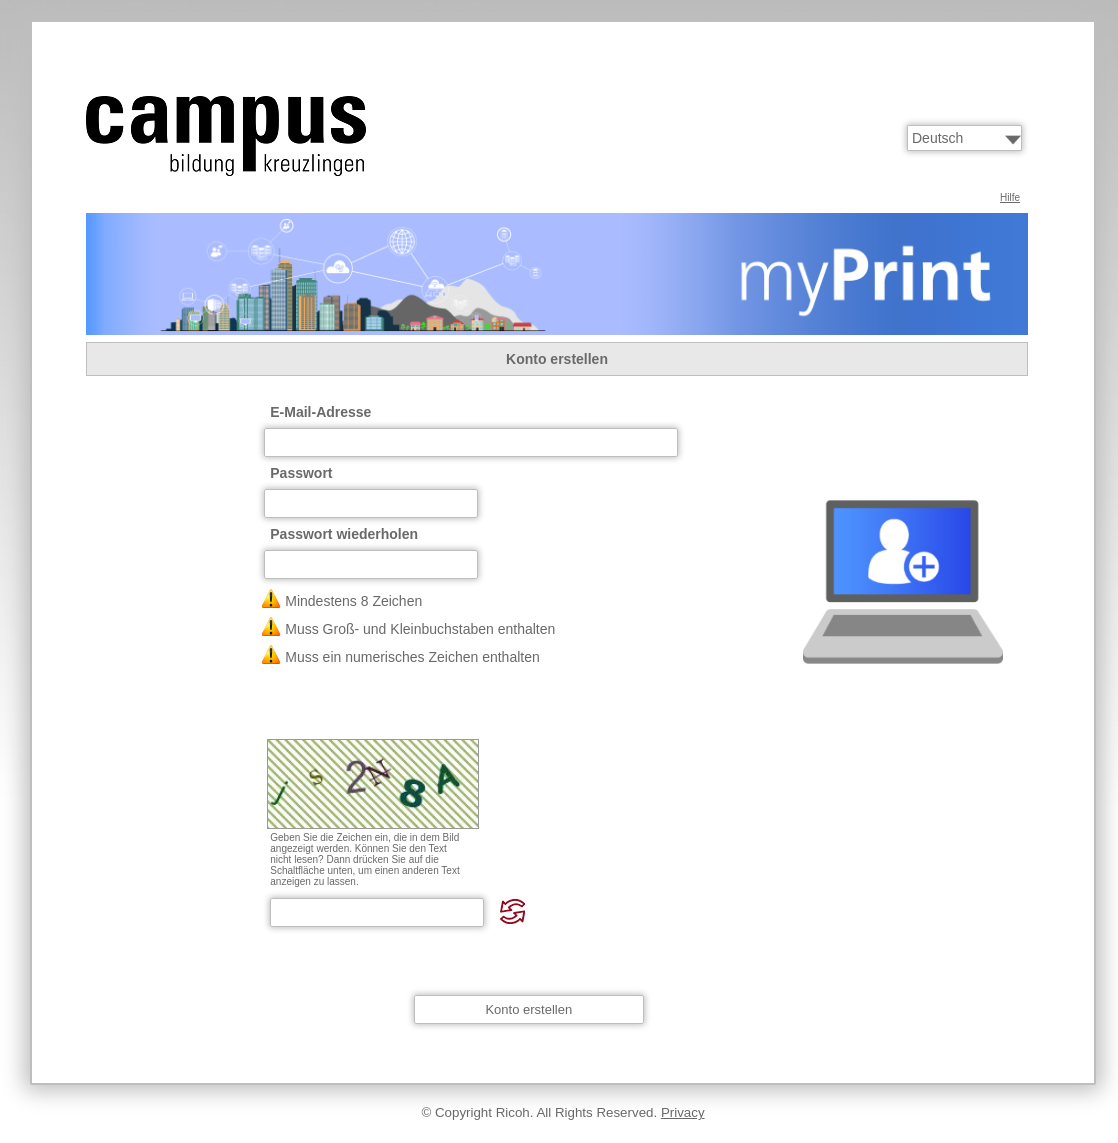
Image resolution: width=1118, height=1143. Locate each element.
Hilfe (1010, 197)
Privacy (683, 1112)
